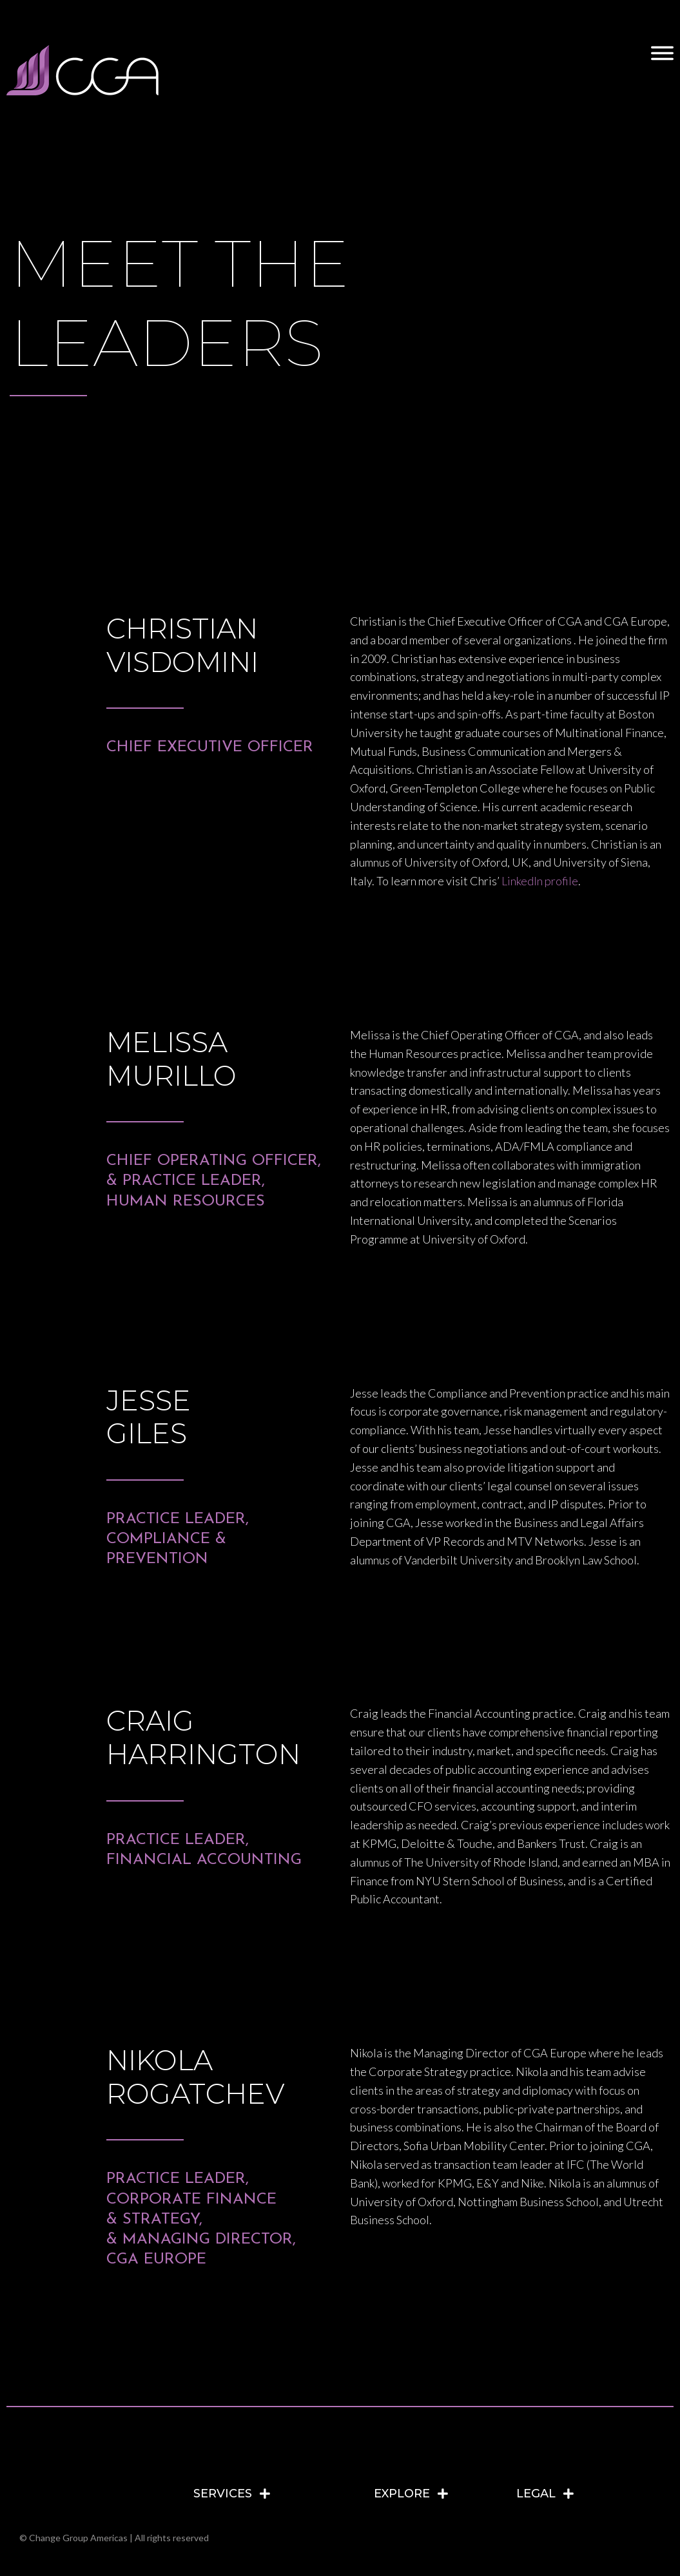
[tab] (277, 2493)
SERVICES (222, 2493)
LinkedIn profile (539, 881)
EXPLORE (402, 2493)
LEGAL (536, 2493)
